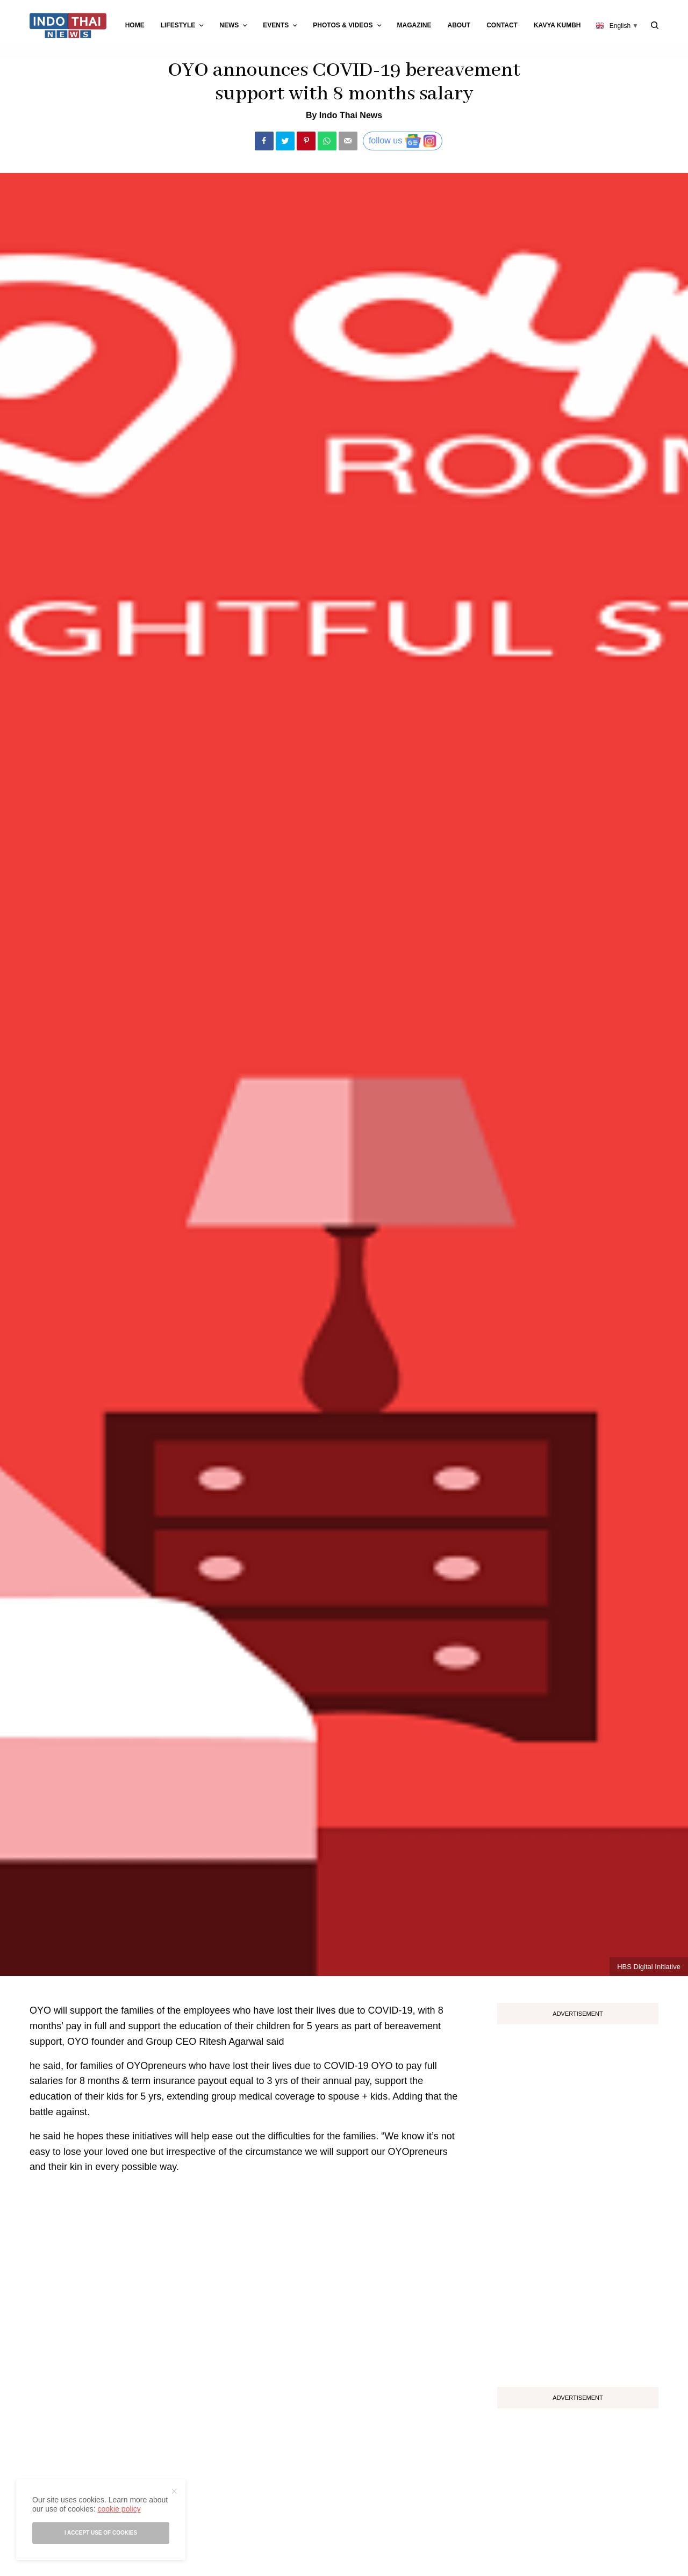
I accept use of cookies (100, 2533)
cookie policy (118, 2509)
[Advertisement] (577, 2201)
